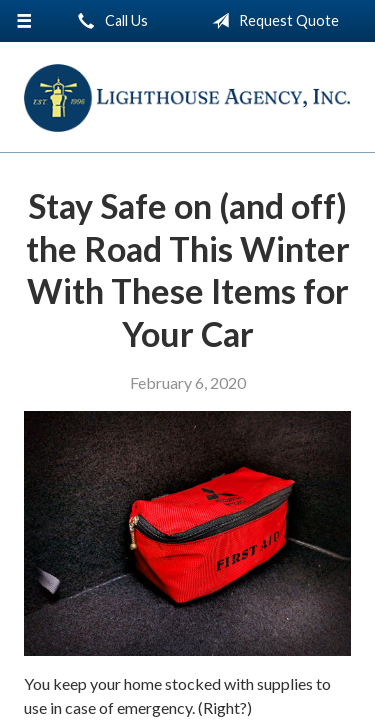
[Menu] (24, 21)
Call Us (109, 21)
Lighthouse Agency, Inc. (187, 98)
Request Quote (271, 21)
